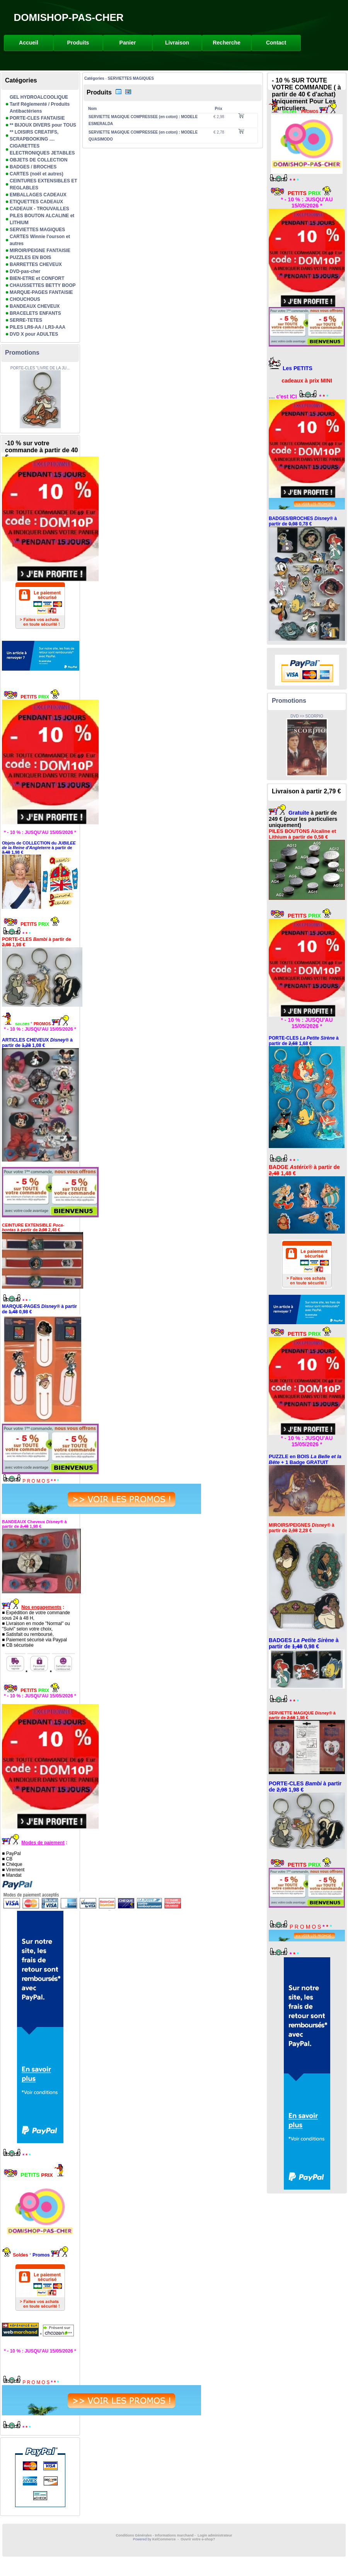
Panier (127, 42)
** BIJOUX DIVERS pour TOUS (43, 125)
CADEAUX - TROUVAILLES (39, 208)
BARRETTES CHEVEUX (36, 264)
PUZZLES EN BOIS (30, 257)
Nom (92, 108)
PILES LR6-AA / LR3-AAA (37, 327)
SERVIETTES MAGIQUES (37, 229)
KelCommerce (164, 2539)
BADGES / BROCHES (33, 167)
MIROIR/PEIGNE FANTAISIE (40, 250)
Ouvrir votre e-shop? (198, 2539)
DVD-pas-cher (25, 271)
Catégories (94, 78)
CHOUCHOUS (25, 299)
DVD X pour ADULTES (34, 334)
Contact (276, 42)
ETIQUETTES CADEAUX (36, 201)
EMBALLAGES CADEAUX (38, 194)
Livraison (177, 42)
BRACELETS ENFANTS (35, 313)
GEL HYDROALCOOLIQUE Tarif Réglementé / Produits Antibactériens (40, 104)
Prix (218, 108)
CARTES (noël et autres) (36, 174)
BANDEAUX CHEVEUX (35, 306)
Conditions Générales (134, 2535)
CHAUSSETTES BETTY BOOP (42, 285)
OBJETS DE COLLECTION (38, 160)
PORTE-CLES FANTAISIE (37, 118)
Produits (78, 42)
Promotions (22, 352)
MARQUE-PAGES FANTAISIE (41, 292)
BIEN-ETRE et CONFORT (37, 278)
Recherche (227, 42)
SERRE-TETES (26, 320)
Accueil (28, 42)
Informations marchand (174, 2535)
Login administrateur (215, 2535)
